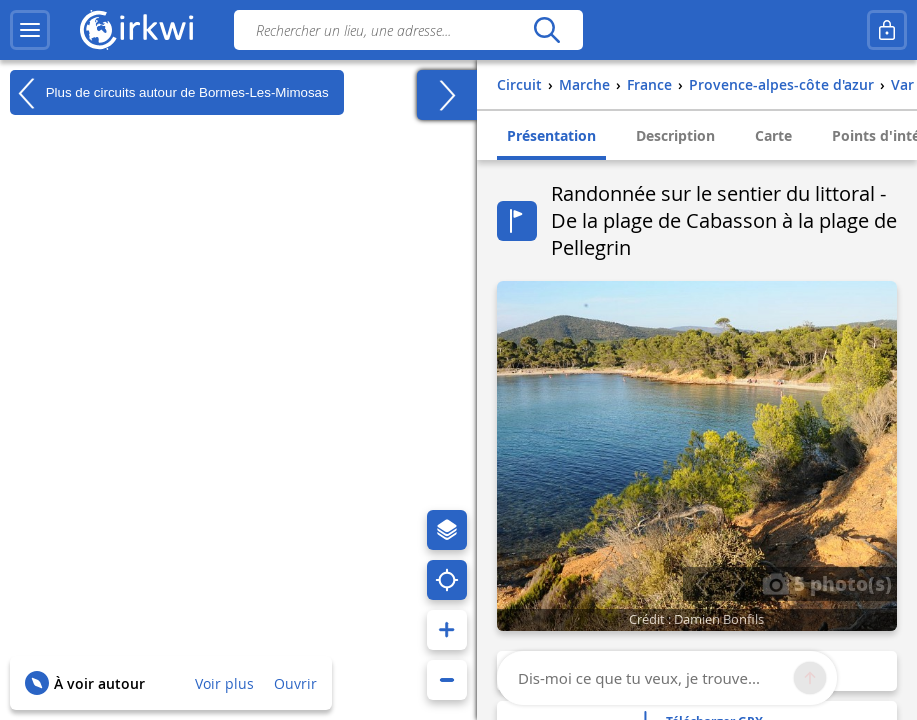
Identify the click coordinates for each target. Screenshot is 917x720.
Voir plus (224, 683)
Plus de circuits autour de (169, 93)
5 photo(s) (827, 583)
